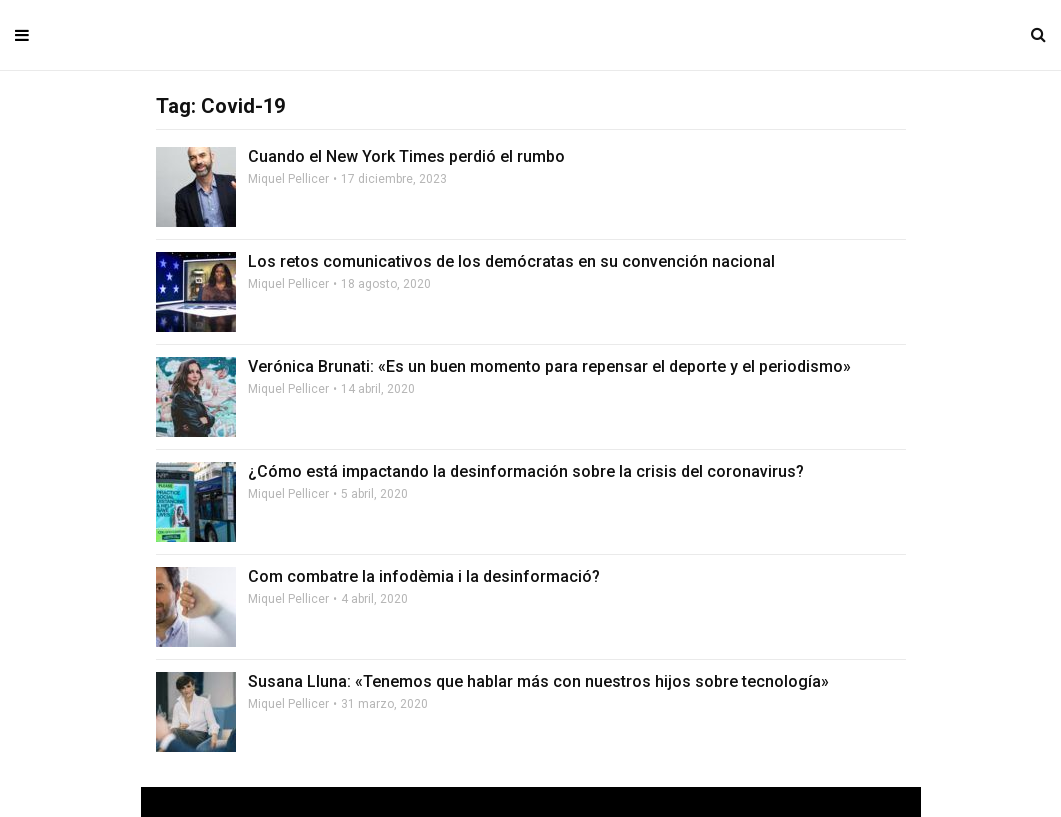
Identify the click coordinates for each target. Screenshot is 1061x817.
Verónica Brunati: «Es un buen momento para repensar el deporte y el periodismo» (549, 366)
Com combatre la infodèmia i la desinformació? (424, 576)
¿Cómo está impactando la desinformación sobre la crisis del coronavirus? (526, 471)
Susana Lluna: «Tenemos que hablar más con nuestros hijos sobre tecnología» (538, 681)
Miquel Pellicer (288, 179)
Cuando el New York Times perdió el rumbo (406, 156)
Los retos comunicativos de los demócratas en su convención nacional (511, 261)
